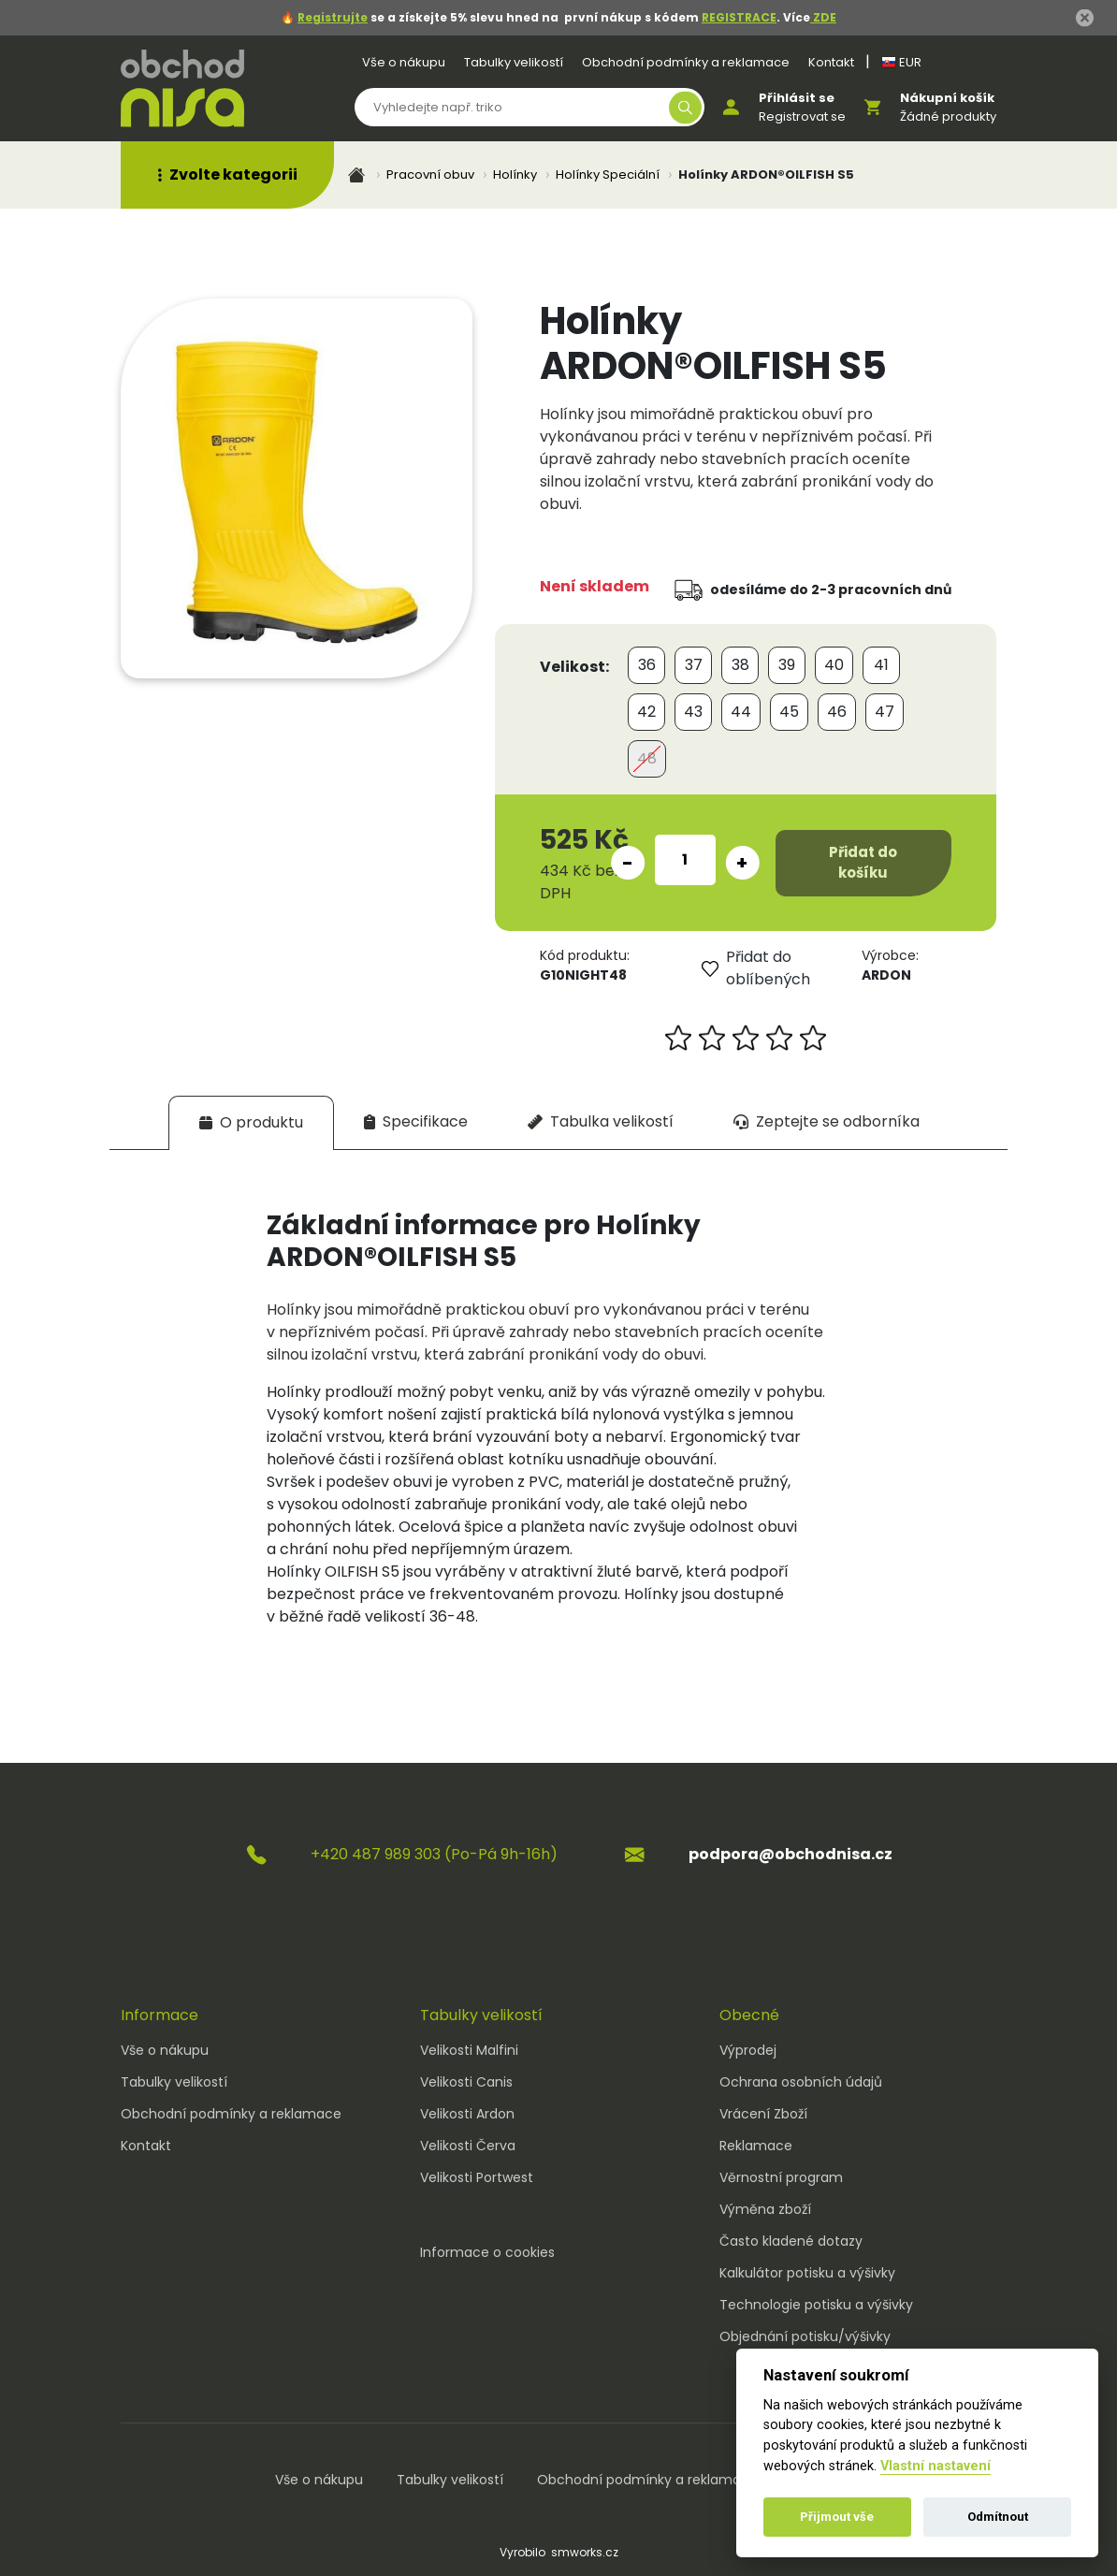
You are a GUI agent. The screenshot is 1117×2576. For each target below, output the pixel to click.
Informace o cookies (487, 2252)
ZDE (823, 17)
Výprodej (747, 2050)
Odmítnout (997, 2517)
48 (647, 758)
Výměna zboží (765, 2209)
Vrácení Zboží (763, 2113)
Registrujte (332, 17)
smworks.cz (584, 2552)
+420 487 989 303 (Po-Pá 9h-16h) (434, 1854)
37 (694, 665)
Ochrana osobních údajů (800, 2082)
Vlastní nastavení (935, 2466)
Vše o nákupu (403, 62)
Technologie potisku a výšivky (816, 2304)
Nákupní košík (947, 98)
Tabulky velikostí (513, 62)
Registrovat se (802, 116)
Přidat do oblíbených (756, 968)
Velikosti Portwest (476, 2177)
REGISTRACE (739, 17)
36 (647, 665)
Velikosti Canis (466, 2082)
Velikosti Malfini (469, 2050)
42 (646, 711)
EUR (901, 62)
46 (837, 711)
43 (693, 711)
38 (740, 665)
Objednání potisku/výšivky (805, 2336)
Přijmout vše (837, 2517)
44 (741, 711)
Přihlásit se (796, 98)
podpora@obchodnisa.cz (790, 1854)
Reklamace (755, 2145)
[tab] (251, 1122)
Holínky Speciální (608, 174)
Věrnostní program (781, 2177)
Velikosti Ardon (467, 2113)
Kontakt (831, 62)
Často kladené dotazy (791, 2241)
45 (789, 711)
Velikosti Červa (467, 2145)
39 (786, 665)
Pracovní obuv (430, 174)
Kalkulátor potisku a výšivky (807, 2272)
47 (884, 711)
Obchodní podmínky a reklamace (686, 62)
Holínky (515, 174)
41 (881, 665)
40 (834, 665)
